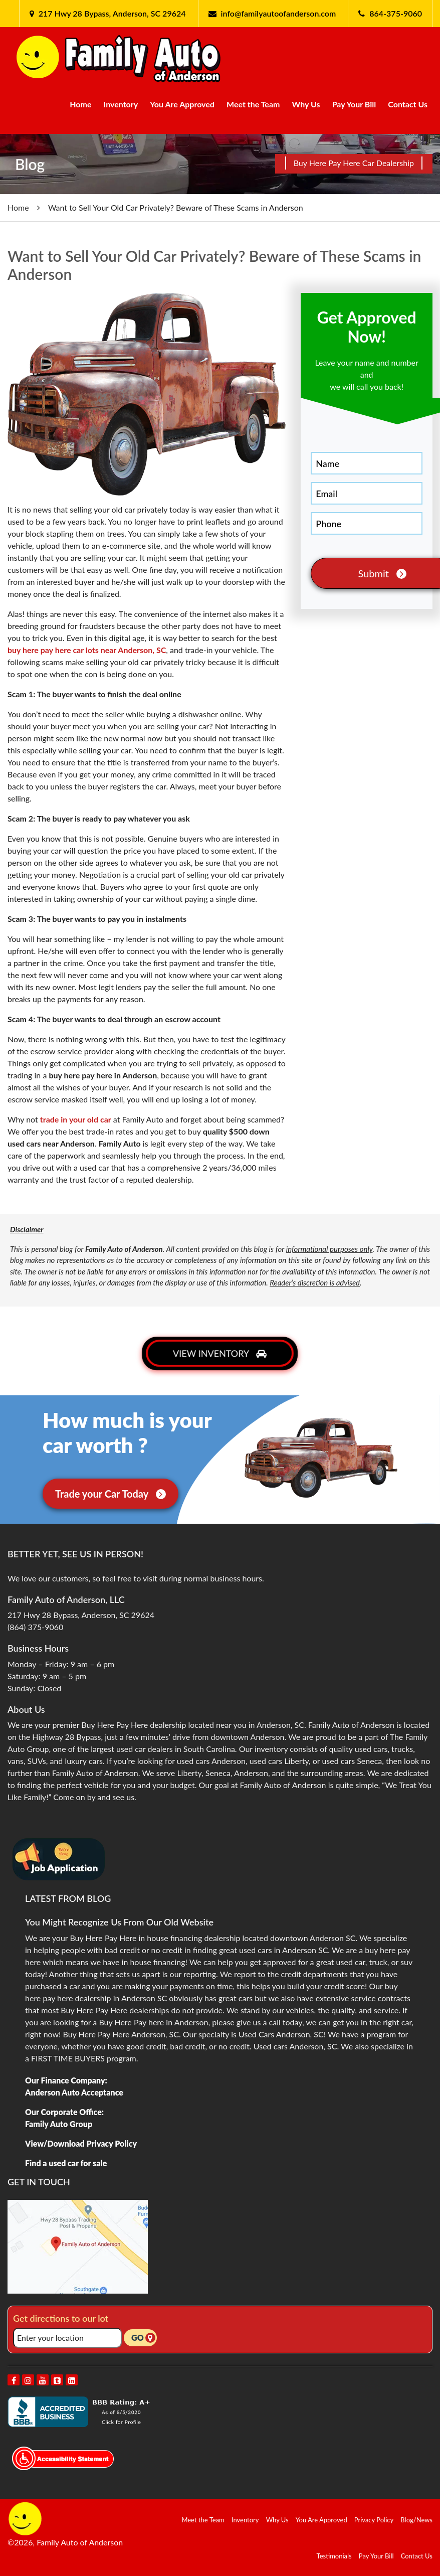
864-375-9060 (395, 13)
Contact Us (407, 104)
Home (80, 104)
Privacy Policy (373, 2520)
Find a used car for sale (66, 2163)
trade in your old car (75, 1119)
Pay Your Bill (354, 104)
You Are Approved (182, 104)
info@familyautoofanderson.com (278, 13)
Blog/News (416, 2520)
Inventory (121, 104)
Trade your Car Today (110, 1494)
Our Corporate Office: (64, 2112)
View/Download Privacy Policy (81, 2143)
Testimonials (334, 2556)
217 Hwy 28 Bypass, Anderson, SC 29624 (111, 13)
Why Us (306, 104)
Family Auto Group (58, 2124)
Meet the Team (253, 104)
